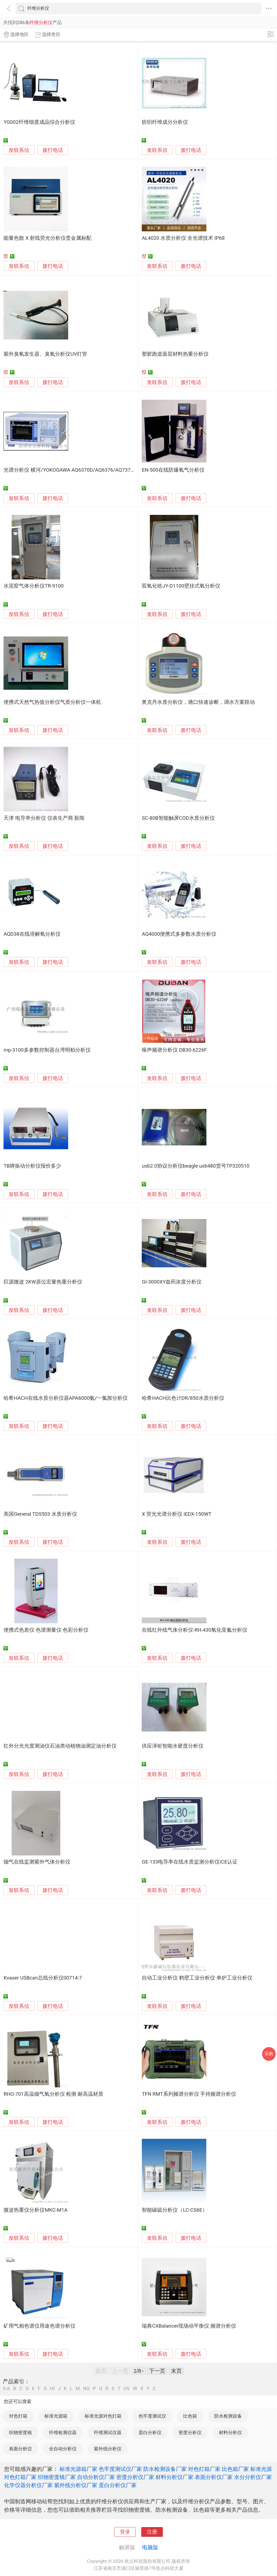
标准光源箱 (55, 2416)
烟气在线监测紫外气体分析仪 (37, 1862)
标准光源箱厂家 (78, 2469)
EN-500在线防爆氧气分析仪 (173, 470)
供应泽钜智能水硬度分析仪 (172, 1746)
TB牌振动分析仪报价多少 (32, 1166)
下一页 (157, 2371)
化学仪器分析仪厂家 (28, 2485)
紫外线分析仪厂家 (75, 2485)
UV (127, 2388)
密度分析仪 (190, 2432)
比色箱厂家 (235, 2469)
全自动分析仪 (63, 2448)
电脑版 (150, 2547)
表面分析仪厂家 (214, 2477)
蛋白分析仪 (149, 2432)
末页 (176, 2371)
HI (52, 2388)
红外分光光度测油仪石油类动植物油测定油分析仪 (60, 1746)
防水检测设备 (228, 2416)
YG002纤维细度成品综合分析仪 (39, 122)
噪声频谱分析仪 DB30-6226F (174, 1050)
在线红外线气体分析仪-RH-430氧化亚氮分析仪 (194, 1630)
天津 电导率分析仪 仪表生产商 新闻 (44, 818)
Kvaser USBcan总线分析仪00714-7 (43, 1978)
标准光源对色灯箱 (103, 2416)
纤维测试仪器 (107, 2432)
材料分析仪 (230, 2432)
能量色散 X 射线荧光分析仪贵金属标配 (47, 238)
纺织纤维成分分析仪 (165, 122)
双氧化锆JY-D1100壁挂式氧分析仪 (181, 586)
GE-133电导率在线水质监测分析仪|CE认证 (189, 1862)
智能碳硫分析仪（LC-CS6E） (174, 2210)
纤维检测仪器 (63, 2432)
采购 (269, 2053)
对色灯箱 (18, 2416)
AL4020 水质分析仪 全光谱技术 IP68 (183, 238)
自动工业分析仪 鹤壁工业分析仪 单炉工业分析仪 (197, 1978)
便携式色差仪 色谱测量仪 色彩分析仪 (46, 1630)
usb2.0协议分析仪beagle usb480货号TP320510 (195, 1166)
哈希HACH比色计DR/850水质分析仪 (183, 1398)
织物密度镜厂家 (57, 2477)
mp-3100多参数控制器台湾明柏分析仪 (47, 1050)
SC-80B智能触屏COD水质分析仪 (178, 818)
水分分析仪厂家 (253, 2477)
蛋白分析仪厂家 (118, 2485)
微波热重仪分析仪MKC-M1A (35, 2210)
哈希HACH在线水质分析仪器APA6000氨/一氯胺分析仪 (66, 1398)
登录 (125, 2532)
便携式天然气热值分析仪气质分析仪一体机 (52, 702)
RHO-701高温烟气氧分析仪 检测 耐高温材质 (53, 2094)
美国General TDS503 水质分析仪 (40, 1514)
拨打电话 (52, 150)
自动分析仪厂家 (96, 2477)
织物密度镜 (20, 2432)
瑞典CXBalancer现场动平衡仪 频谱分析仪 (189, 2326)
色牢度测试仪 (152, 2416)
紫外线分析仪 (107, 2448)
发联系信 (19, 150)
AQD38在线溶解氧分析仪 (32, 934)
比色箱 (190, 2416)
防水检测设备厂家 (165, 2469)
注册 (152, 2532)
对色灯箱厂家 (204, 2469)
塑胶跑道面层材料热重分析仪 (175, 354)
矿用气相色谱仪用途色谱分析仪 (39, 2326)
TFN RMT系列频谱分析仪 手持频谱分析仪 (189, 2094)
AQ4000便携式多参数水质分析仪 (179, 934)
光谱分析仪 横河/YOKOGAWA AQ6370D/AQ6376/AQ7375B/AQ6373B (82, 470)
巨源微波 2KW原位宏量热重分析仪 (43, 1282)
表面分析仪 (20, 2448)
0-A (6, 2388)
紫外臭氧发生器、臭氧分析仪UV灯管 (45, 354)
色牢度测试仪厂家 (120, 2469)
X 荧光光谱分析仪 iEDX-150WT (176, 1514)
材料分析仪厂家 (174, 2477)
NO (86, 2388)
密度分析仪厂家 (135, 2477)
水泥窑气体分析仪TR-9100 (34, 586)
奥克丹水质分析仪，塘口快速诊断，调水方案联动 (198, 702)
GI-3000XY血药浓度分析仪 (172, 1282)
